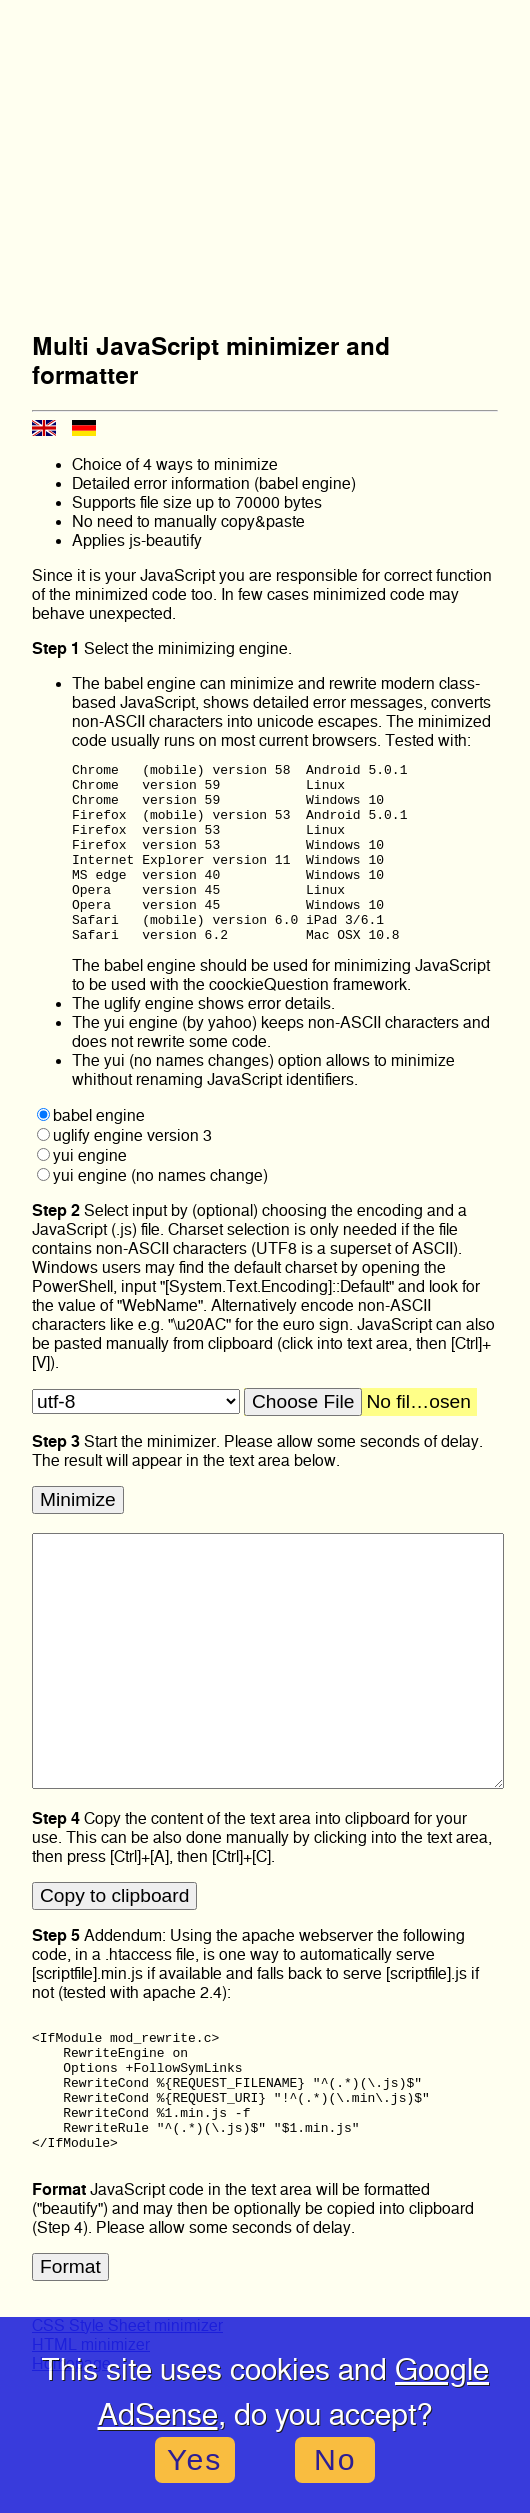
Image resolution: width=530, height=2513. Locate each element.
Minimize (78, 1535)
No (335, 2459)
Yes (194, 2459)
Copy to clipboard (114, 1931)
